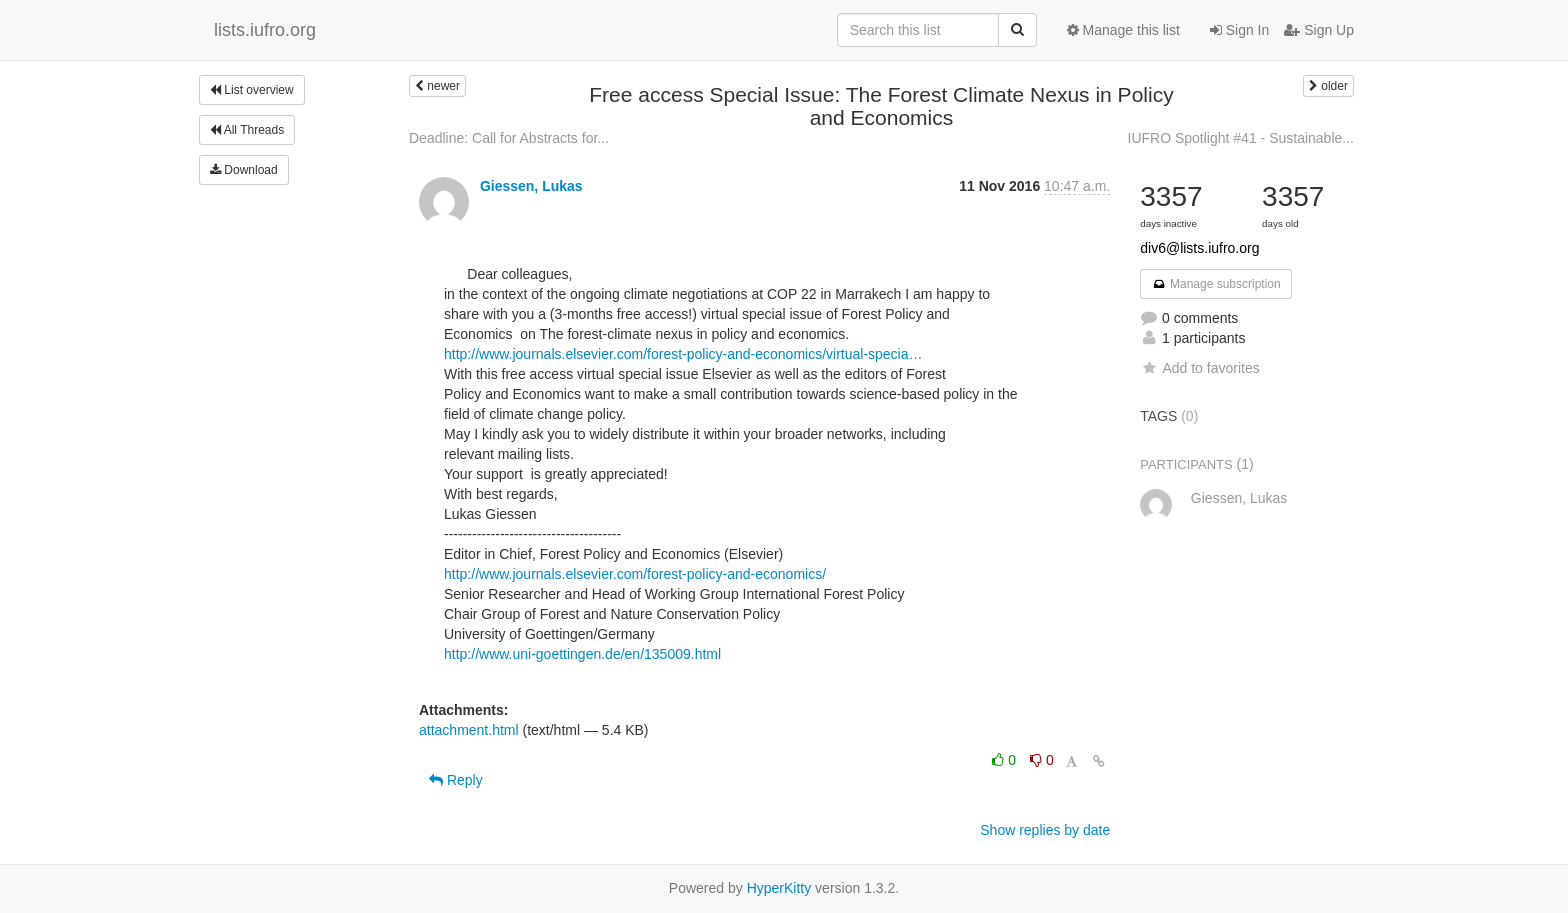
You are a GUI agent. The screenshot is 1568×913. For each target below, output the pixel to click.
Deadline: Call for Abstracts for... (509, 138)
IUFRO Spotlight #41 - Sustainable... (1241, 138)
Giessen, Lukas (531, 186)
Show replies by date (1045, 830)
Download (244, 170)
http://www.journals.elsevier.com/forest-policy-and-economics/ (635, 574)
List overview (252, 90)
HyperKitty (779, 888)
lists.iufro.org (265, 30)
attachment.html (469, 730)
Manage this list (1123, 30)
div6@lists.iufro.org (1199, 248)
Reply (456, 780)
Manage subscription (1216, 284)
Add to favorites (1199, 368)
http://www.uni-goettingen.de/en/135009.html (582, 654)
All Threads (247, 130)
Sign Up (1319, 30)
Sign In (1239, 30)
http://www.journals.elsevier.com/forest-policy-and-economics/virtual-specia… (683, 354)
